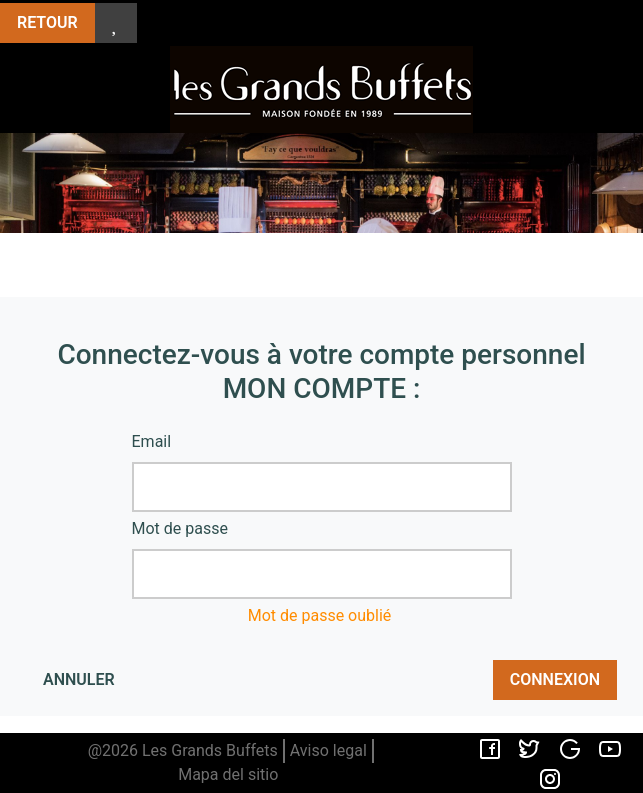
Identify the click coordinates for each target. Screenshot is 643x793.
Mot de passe (180, 528)
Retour (47, 22)
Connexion (555, 679)
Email (152, 441)
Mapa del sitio (228, 774)
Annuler (79, 679)
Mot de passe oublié (320, 615)
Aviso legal (328, 750)
